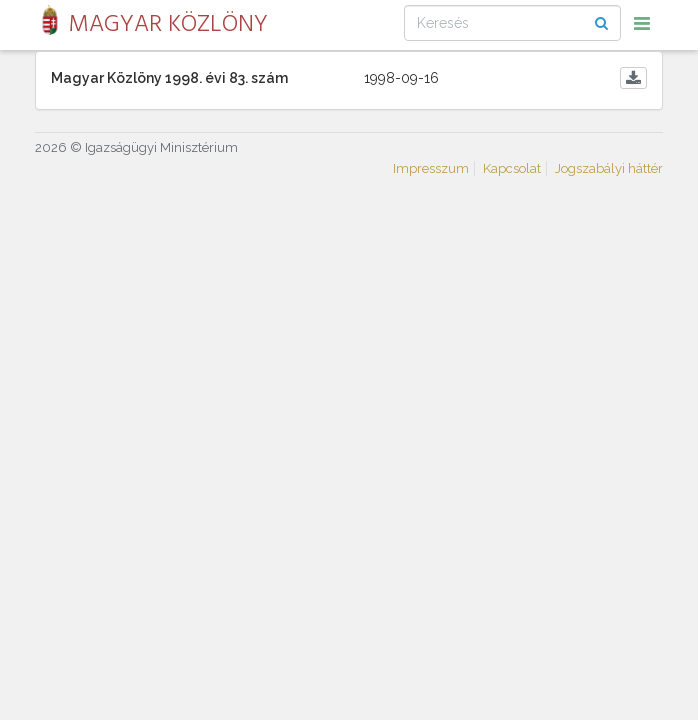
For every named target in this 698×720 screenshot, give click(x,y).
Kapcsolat (512, 168)
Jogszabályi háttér (609, 168)
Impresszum (431, 168)
